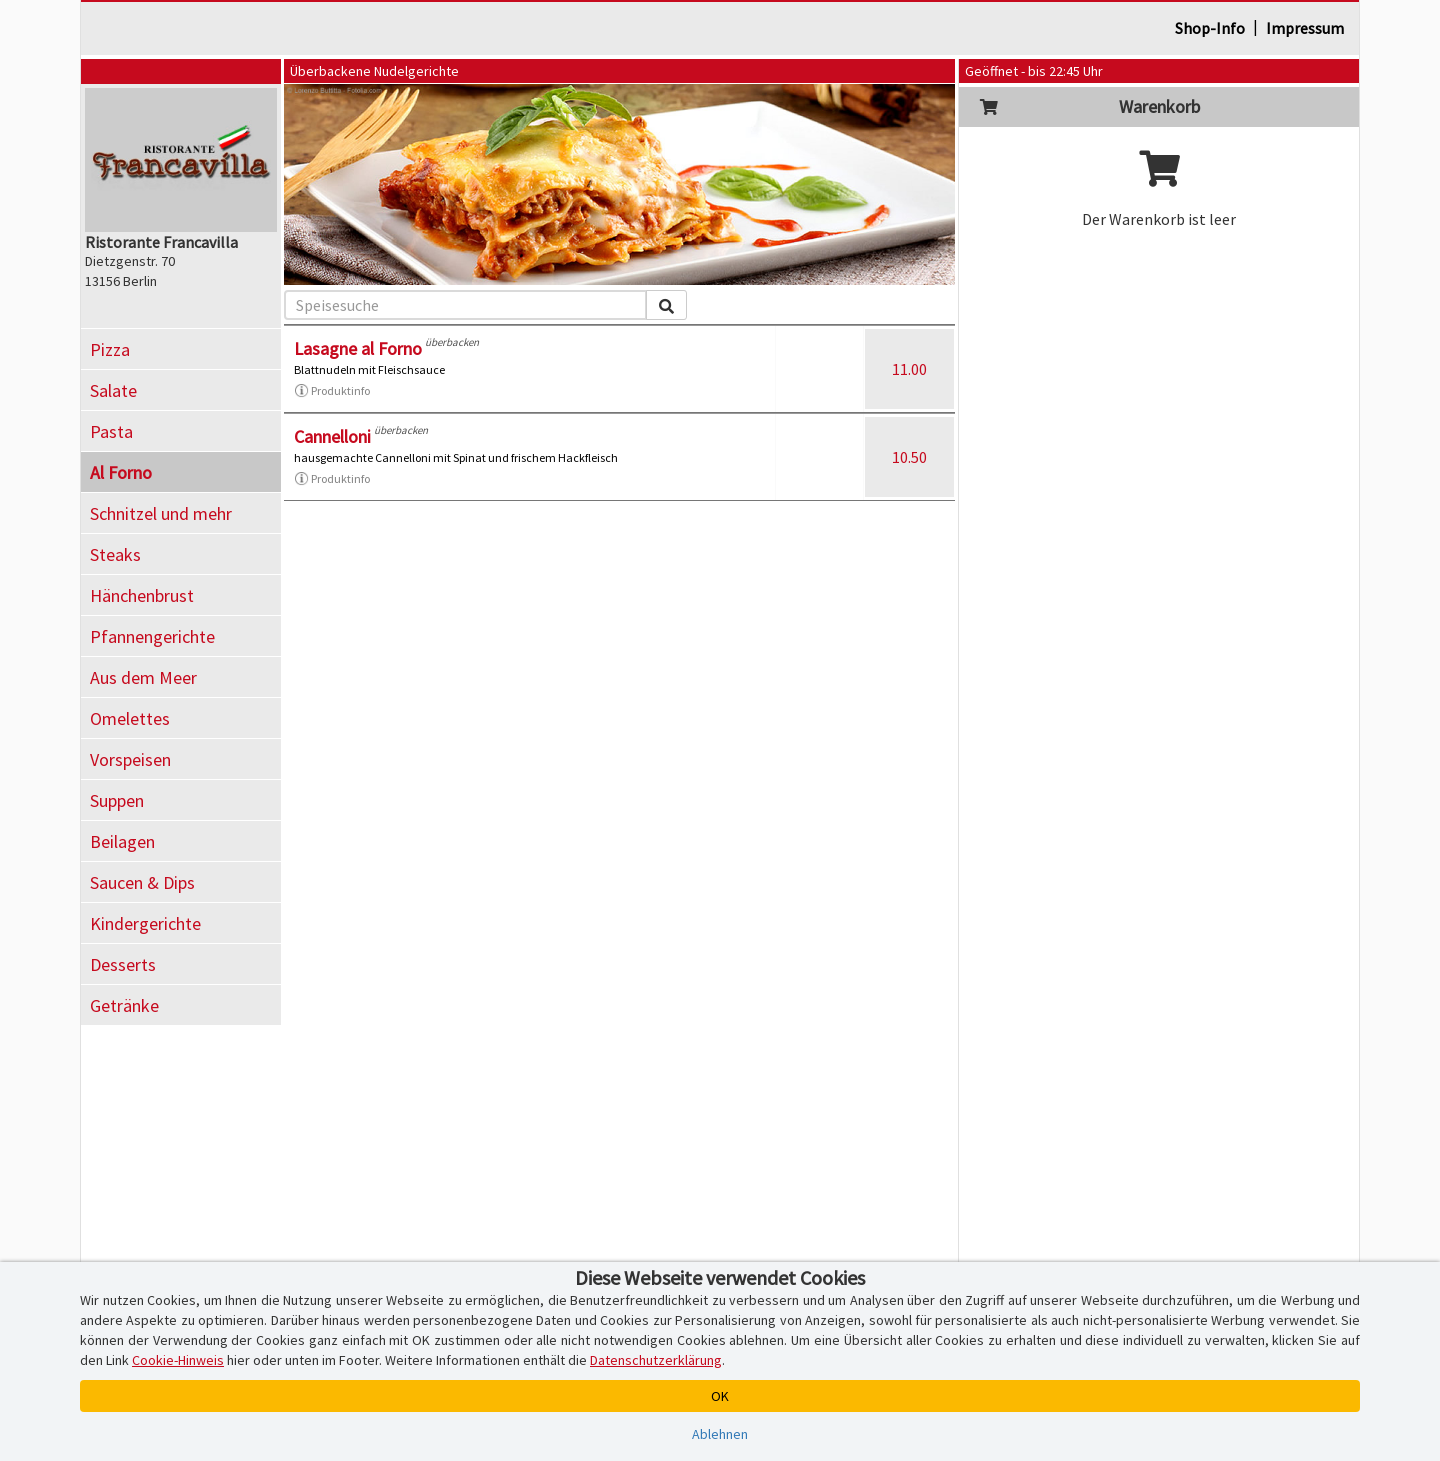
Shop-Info (1210, 28)
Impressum (1305, 28)
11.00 (909, 369)
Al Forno (121, 472)
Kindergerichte (145, 923)
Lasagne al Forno (358, 348)
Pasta (111, 431)
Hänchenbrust (142, 595)
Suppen (117, 800)
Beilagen (122, 841)
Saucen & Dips (142, 882)
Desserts (123, 964)
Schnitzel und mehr (161, 513)
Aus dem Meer (143, 677)
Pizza (110, 349)
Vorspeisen (130, 759)
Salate (113, 390)
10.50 (909, 457)
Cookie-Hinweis (178, 1360)
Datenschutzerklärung (656, 1360)
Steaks (115, 554)
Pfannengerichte (152, 636)
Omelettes (130, 718)
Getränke (124, 1005)
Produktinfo (332, 391)
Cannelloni (332, 436)
